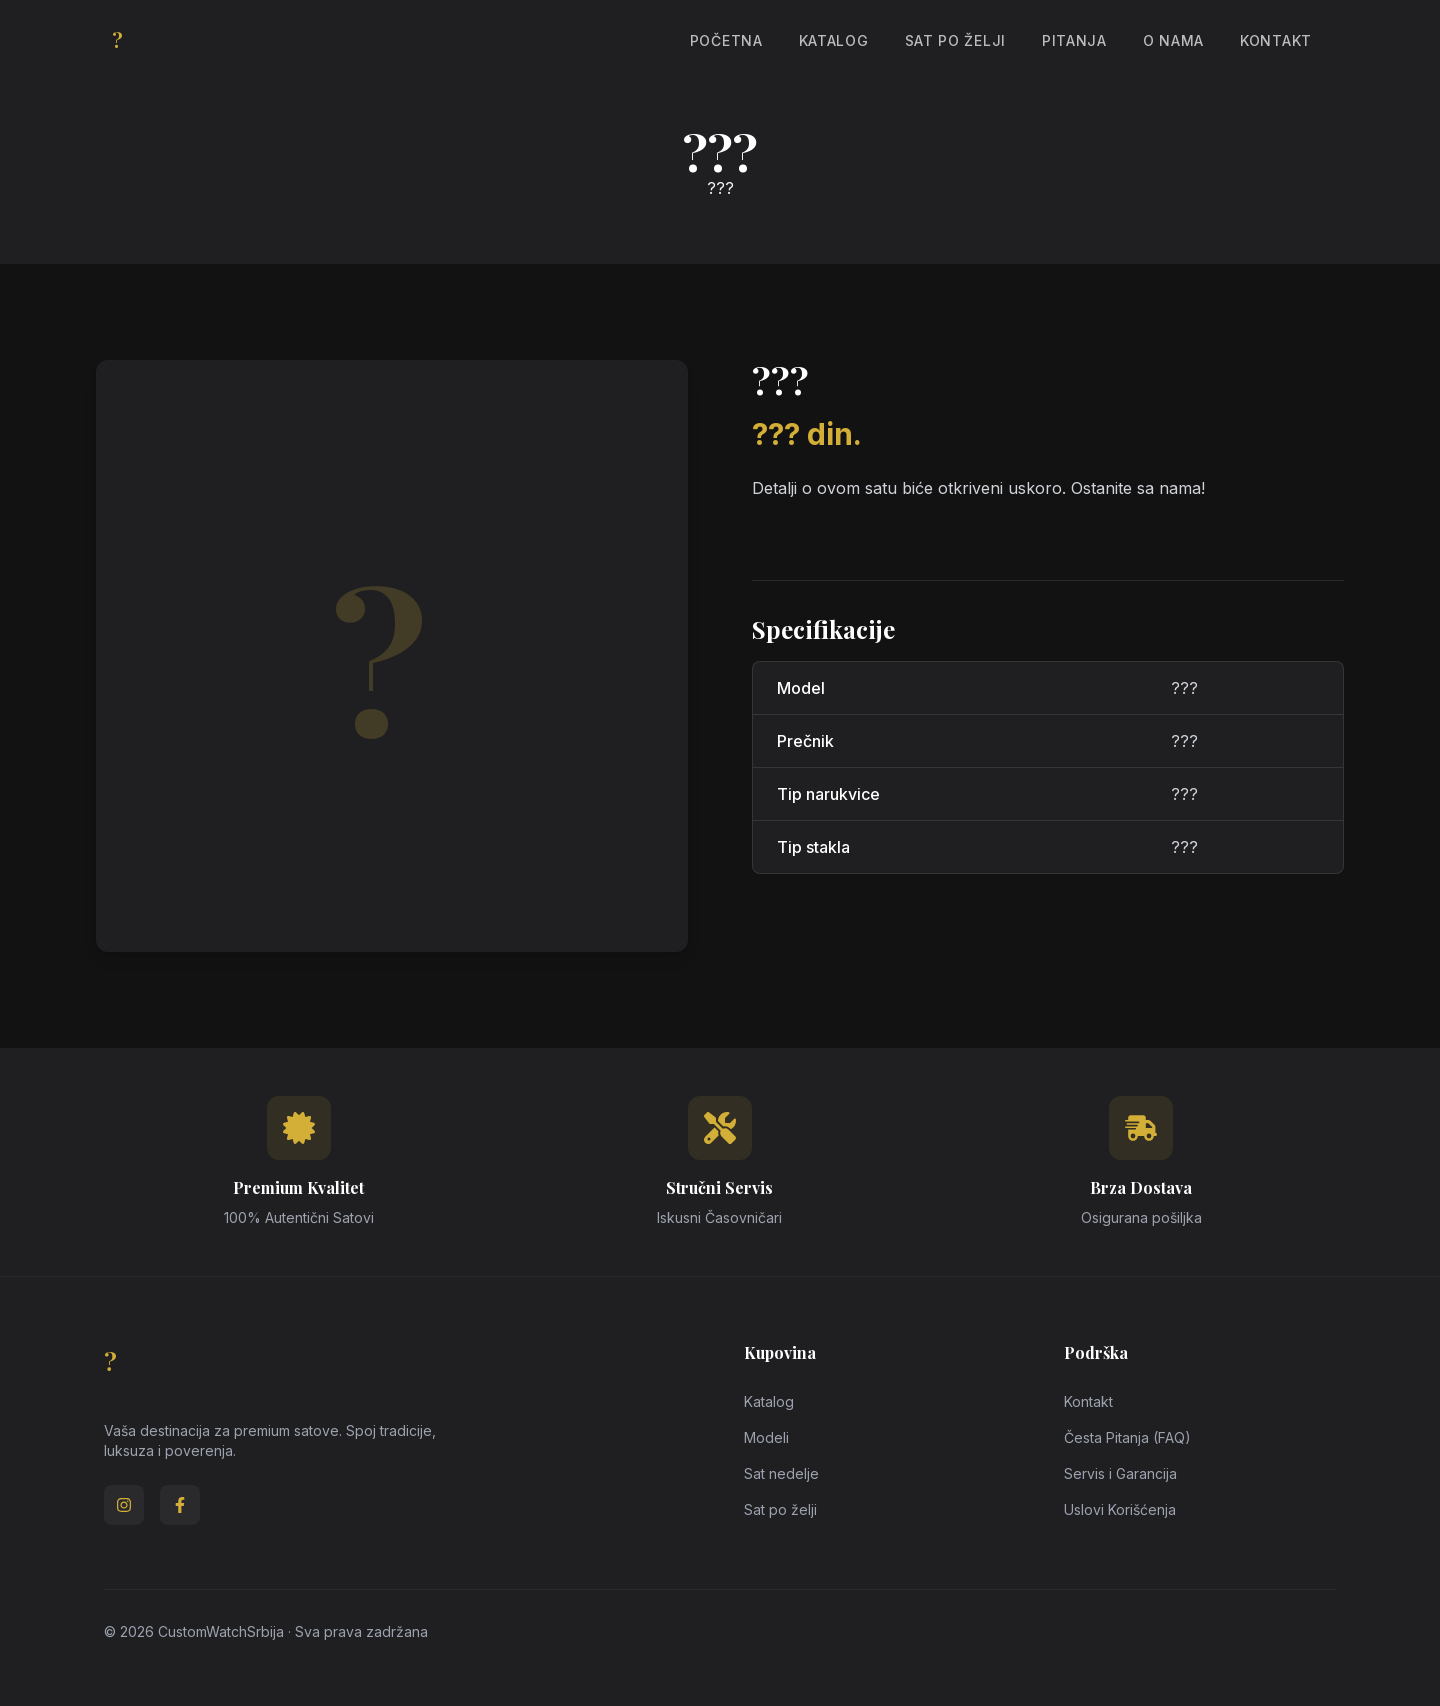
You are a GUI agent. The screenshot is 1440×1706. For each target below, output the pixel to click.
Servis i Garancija (1120, 1473)
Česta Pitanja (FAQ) (1127, 1437)
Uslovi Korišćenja (1120, 1509)
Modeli (766, 1437)
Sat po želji (955, 40)
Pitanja (1074, 40)
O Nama (1173, 40)
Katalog (834, 40)
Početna (726, 40)
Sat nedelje (781, 1473)
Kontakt (1276, 40)
